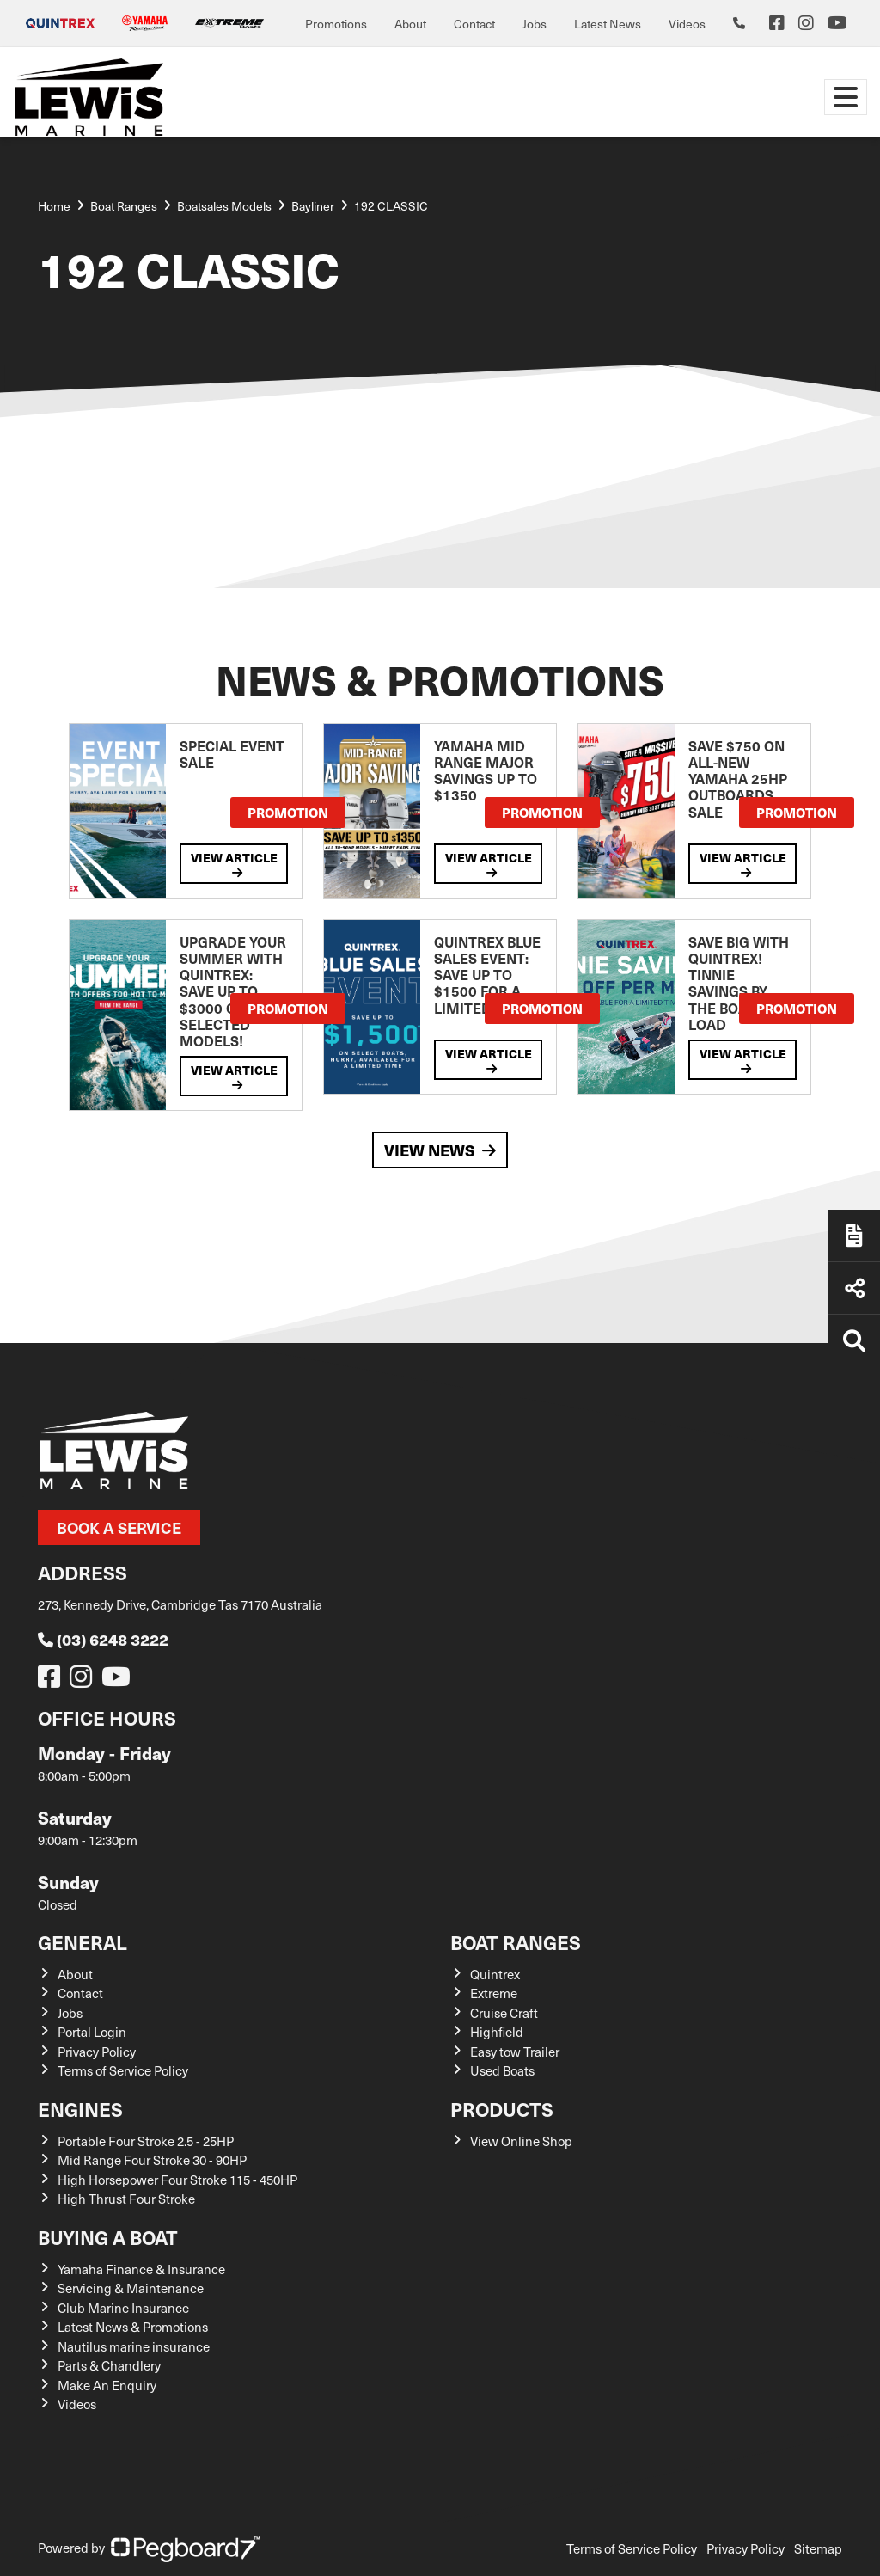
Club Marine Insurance (123, 2307)
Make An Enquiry (107, 2385)
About (410, 24)
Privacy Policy (97, 2051)
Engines (80, 2108)
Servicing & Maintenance (131, 2288)
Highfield (496, 2031)
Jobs (534, 24)
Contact (474, 24)
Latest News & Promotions (133, 2326)
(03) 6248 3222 (103, 1639)
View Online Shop (521, 2140)
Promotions (336, 24)
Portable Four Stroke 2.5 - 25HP (146, 2140)
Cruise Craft (504, 2012)
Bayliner (312, 206)
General (82, 1942)
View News (440, 1150)
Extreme (493, 1993)
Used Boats (502, 2070)
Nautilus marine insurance (134, 2346)
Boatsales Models (224, 206)
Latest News (607, 24)
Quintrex (495, 1974)
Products (501, 2108)
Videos (687, 24)
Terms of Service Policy (123, 2070)
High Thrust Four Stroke (126, 2198)
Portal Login (92, 2031)
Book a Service (119, 1527)
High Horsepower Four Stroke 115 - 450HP (177, 2179)
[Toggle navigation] (845, 97)
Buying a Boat (108, 2236)
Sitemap (818, 2548)
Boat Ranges (515, 1942)
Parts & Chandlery (109, 2365)
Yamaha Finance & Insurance (141, 2269)
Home (54, 206)
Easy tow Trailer (514, 2051)
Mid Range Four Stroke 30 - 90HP (152, 2159)
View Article (234, 864)
